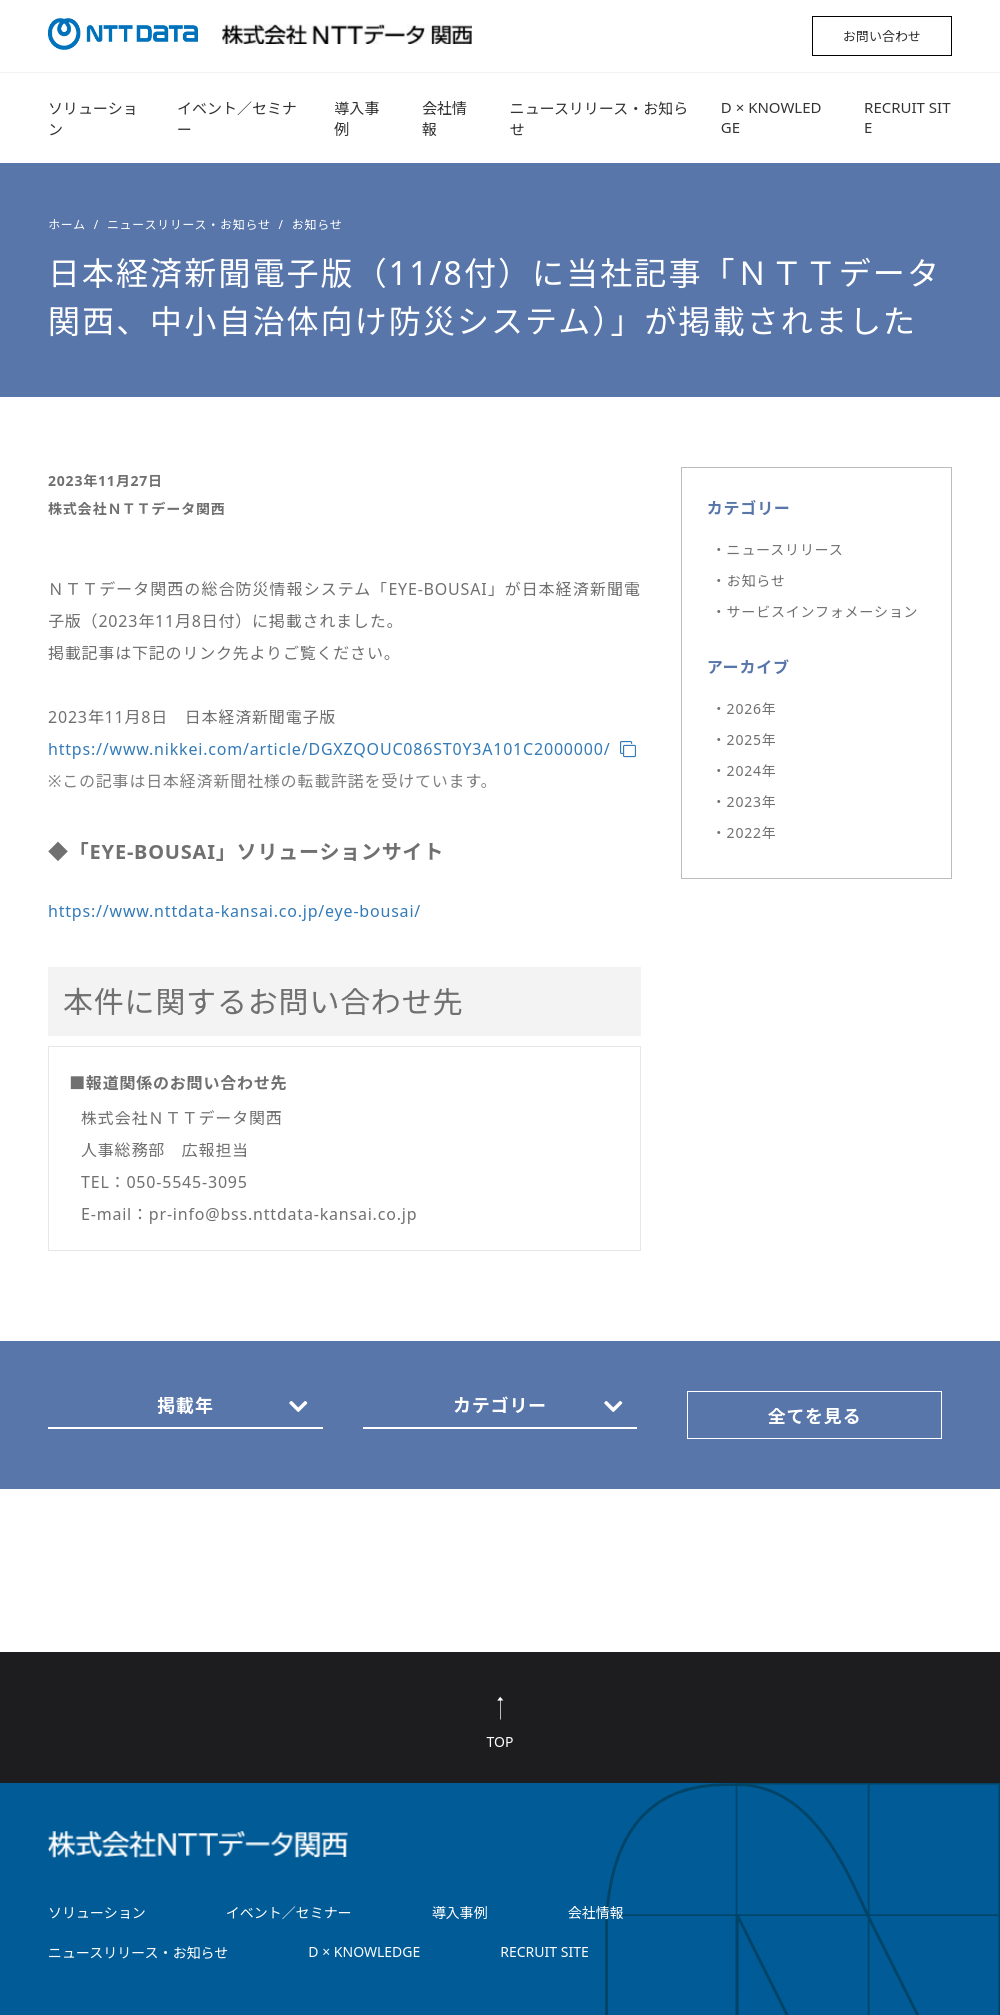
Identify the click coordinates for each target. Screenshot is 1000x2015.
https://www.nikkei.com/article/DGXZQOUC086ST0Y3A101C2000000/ (329, 749)
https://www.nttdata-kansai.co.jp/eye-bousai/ (234, 911)
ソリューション (93, 118)
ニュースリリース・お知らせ (599, 118)
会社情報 (444, 118)
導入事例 (356, 118)
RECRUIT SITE (907, 117)
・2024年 (744, 770)
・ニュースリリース (778, 549)
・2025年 (744, 739)
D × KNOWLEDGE (771, 117)
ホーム (67, 224)
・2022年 (744, 832)
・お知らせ (749, 580)
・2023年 (744, 801)
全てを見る (815, 1416)
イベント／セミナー (237, 118)
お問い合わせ (882, 36)
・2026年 (744, 708)
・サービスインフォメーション (815, 611)
